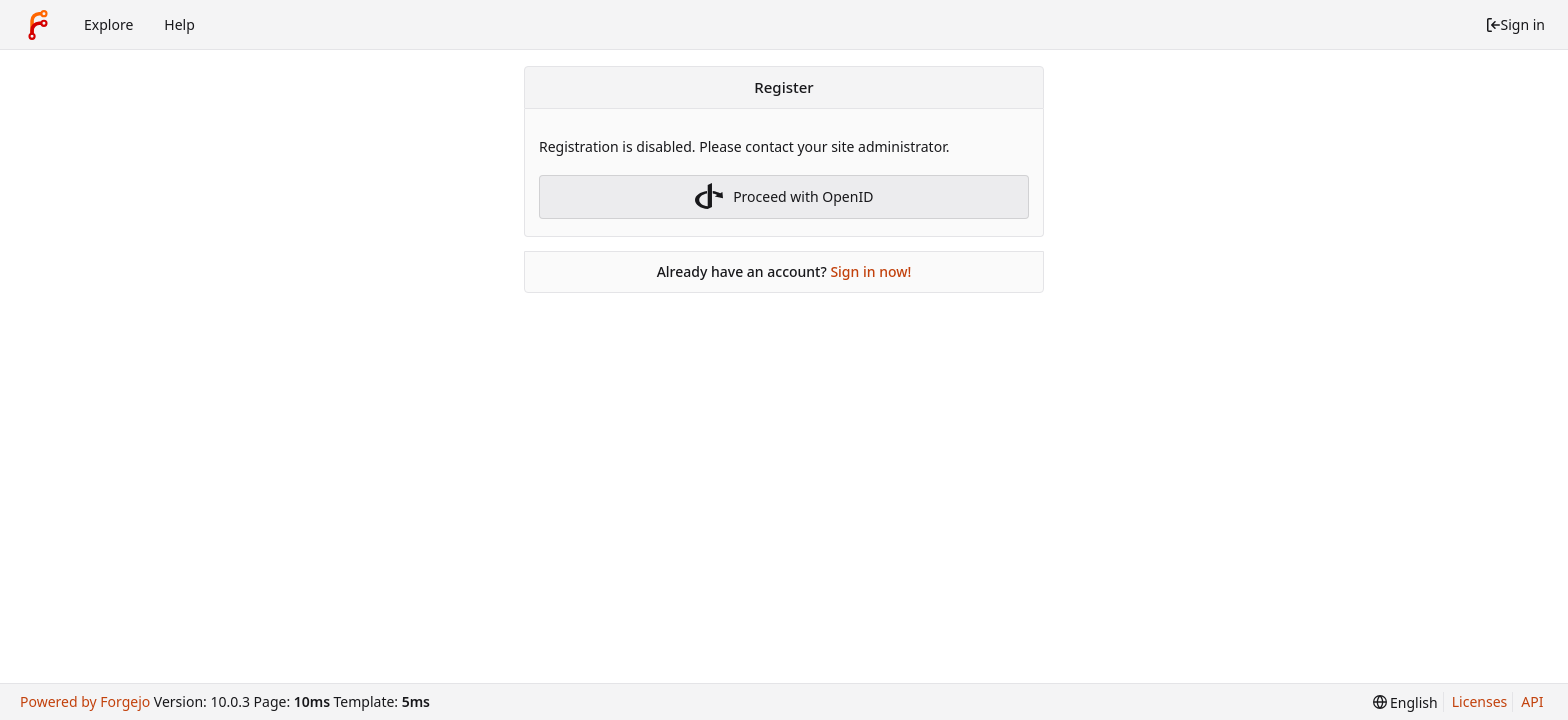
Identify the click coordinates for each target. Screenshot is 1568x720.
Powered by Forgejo (85, 701)
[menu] (1405, 702)
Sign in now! (870, 271)
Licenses (1480, 701)
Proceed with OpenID (784, 197)
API (1532, 701)
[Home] (38, 25)
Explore (108, 24)
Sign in (1515, 24)
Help (179, 24)
